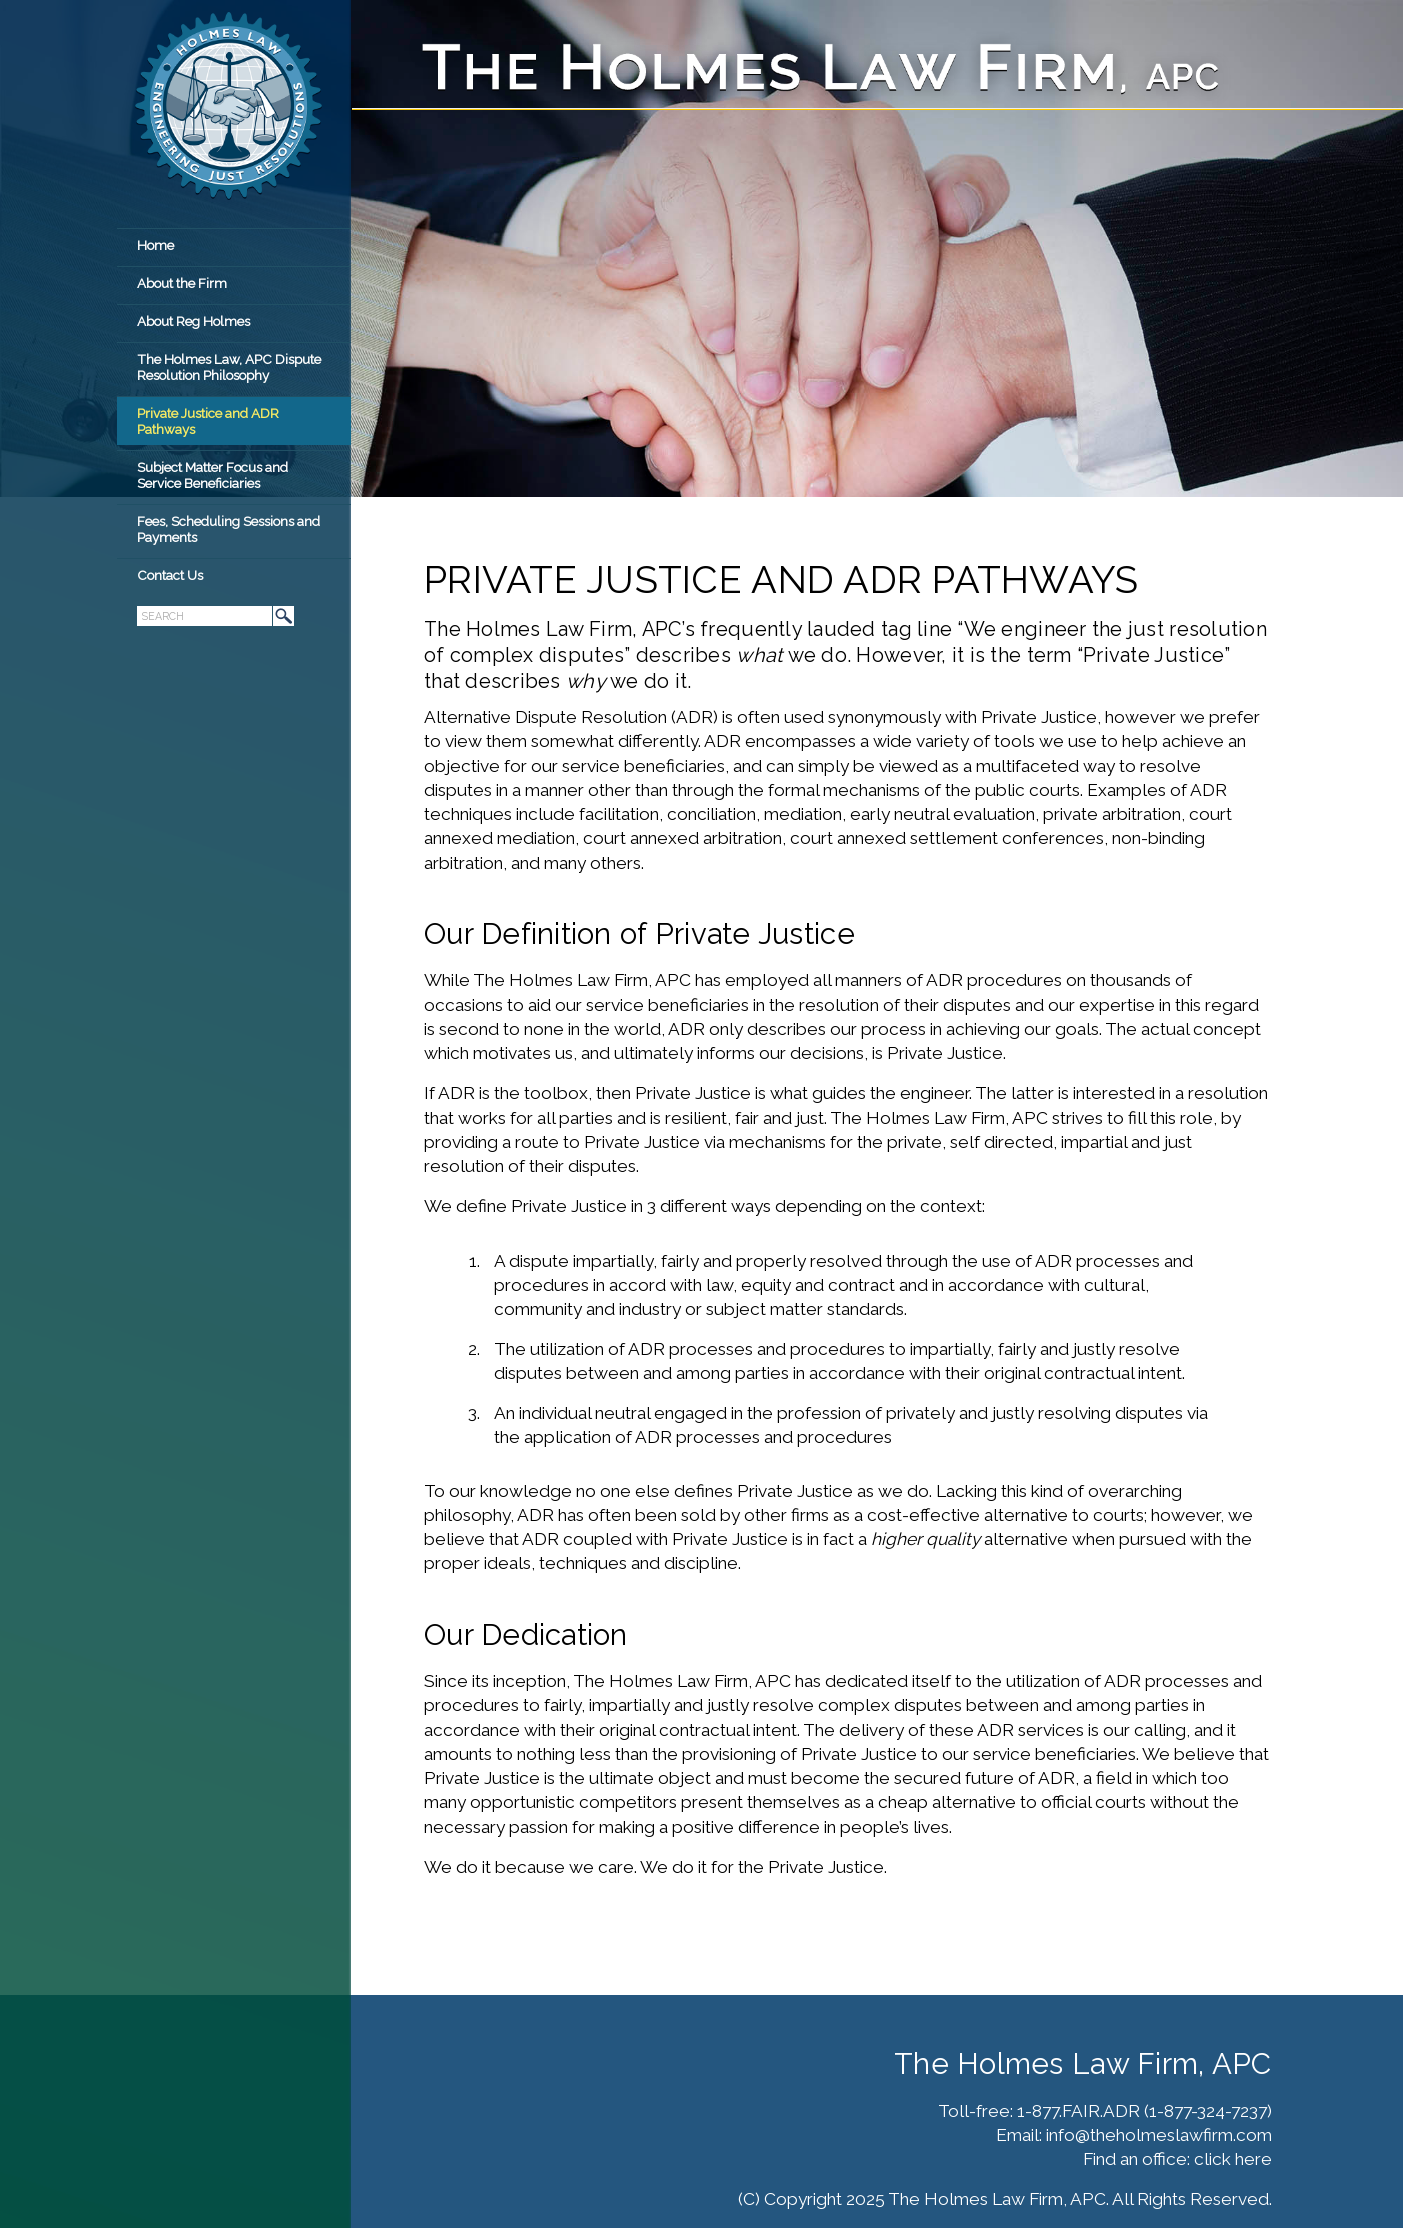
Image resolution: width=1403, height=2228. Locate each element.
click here (1233, 2159)
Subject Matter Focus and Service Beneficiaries (212, 475)
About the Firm (182, 283)
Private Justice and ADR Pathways (208, 421)
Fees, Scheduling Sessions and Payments (228, 529)
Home (155, 245)
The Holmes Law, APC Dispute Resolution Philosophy (229, 367)
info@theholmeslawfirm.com (1159, 2135)
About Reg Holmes (193, 321)
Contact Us (170, 575)
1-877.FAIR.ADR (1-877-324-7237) (1144, 2111)
